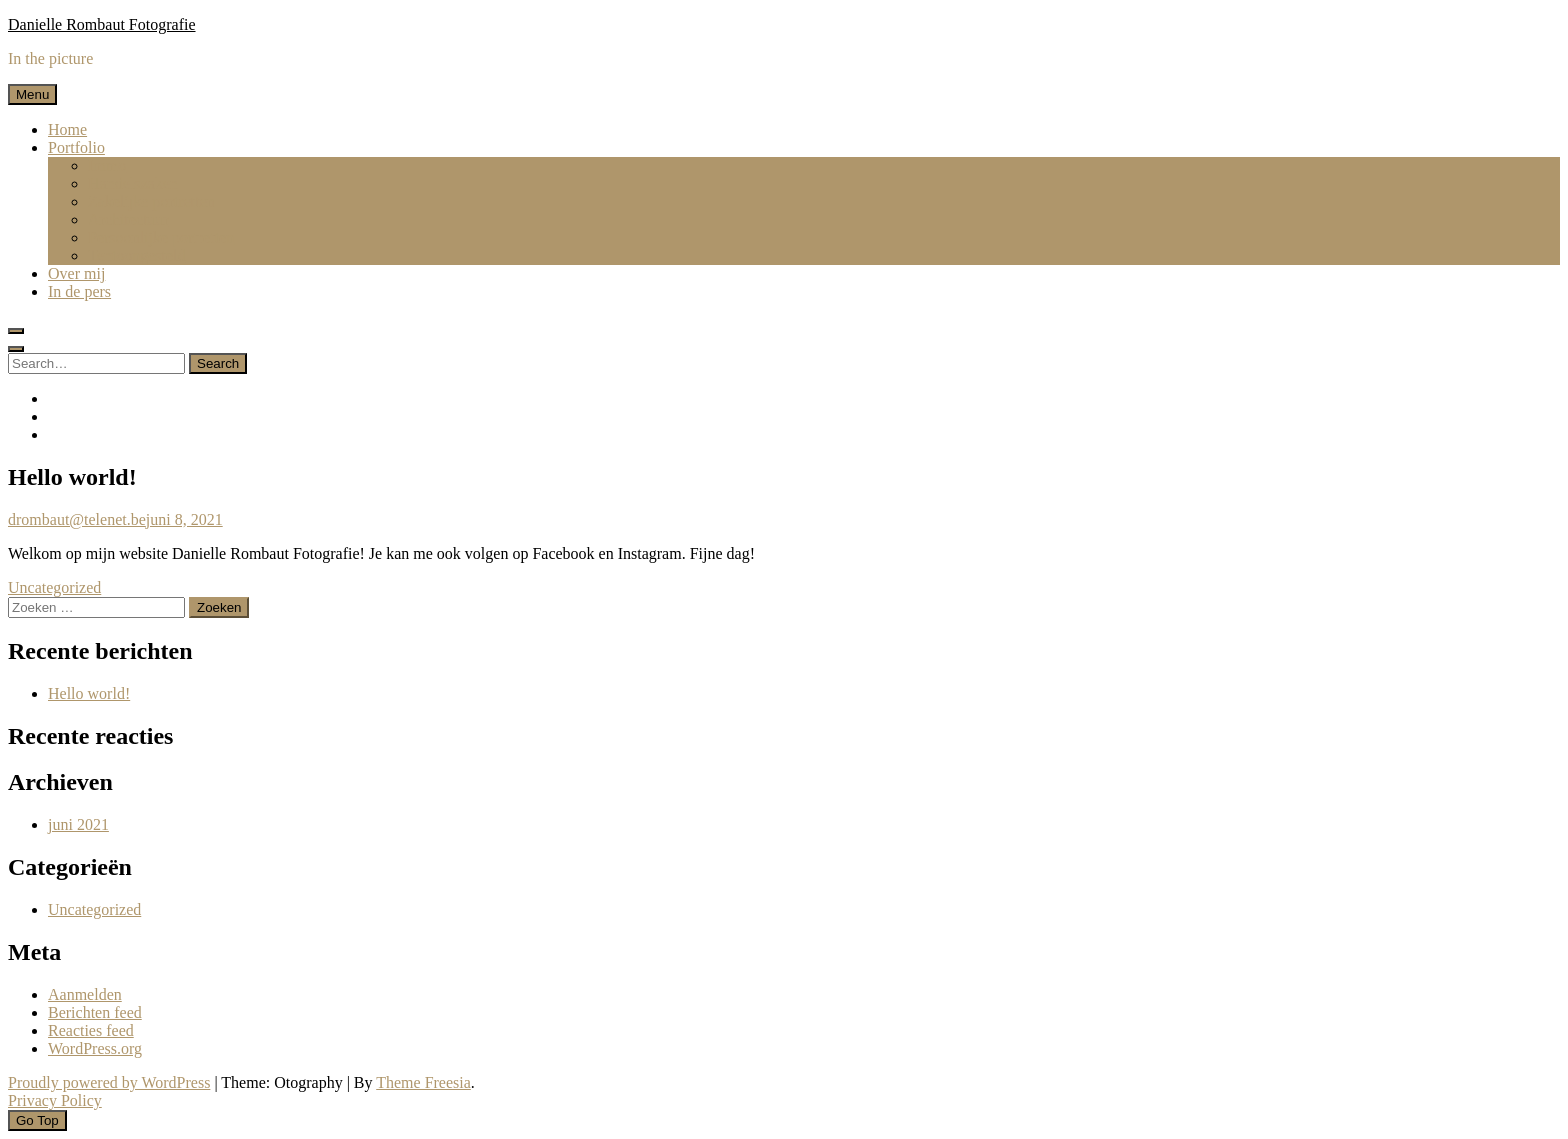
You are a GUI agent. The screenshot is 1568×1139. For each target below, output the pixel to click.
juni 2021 (78, 824)
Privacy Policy (55, 1100)
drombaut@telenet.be (77, 519)
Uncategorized (54, 587)
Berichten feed (95, 1012)
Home (67, 129)
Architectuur (128, 219)
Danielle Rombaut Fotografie (102, 24)
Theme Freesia (423, 1082)
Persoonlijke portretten (161, 237)
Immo (107, 165)
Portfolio (76, 147)
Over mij (76, 273)
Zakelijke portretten (151, 201)
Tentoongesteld (137, 255)
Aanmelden (85, 994)
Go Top (37, 1120)
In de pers (79, 291)
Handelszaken (133, 183)
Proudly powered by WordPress (109, 1082)
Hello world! (89, 693)
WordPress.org (95, 1048)
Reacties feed (91, 1030)
